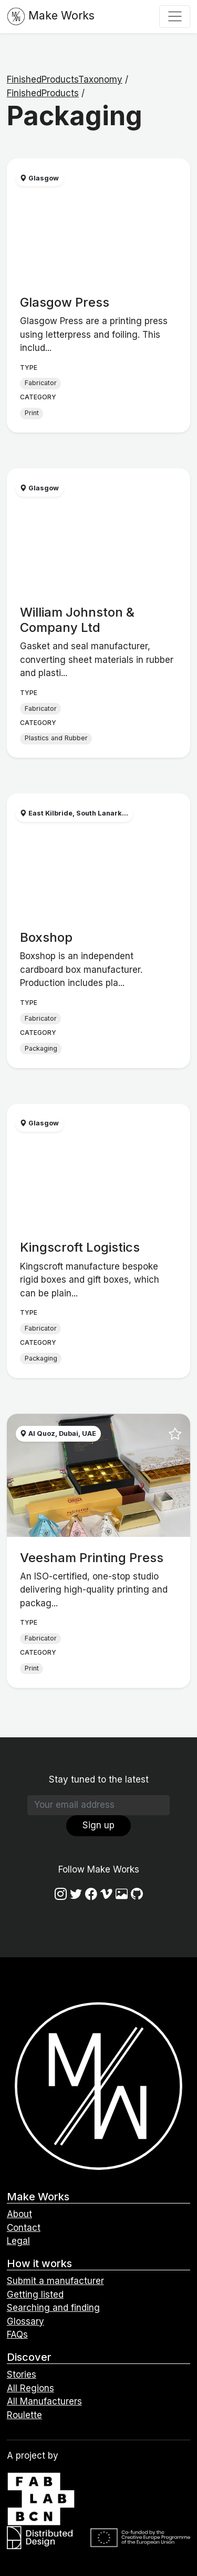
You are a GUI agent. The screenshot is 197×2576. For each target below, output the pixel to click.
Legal (18, 2241)
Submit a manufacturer (55, 2281)
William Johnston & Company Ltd (77, 620)
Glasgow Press (64, 302)
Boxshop (46, 937)
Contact (23, 2227)
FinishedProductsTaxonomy (64, 79)
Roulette (24, 2415)
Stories (21, 2374)
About (19, 2214)
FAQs (17, 2334)
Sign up (98, 1825)
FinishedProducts (43, 93)
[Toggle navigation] (174, 16)
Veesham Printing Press (91, 1557)
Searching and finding (53, 2307)
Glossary (25, 2321)
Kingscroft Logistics (80, 1247)
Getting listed (35, 2294)
